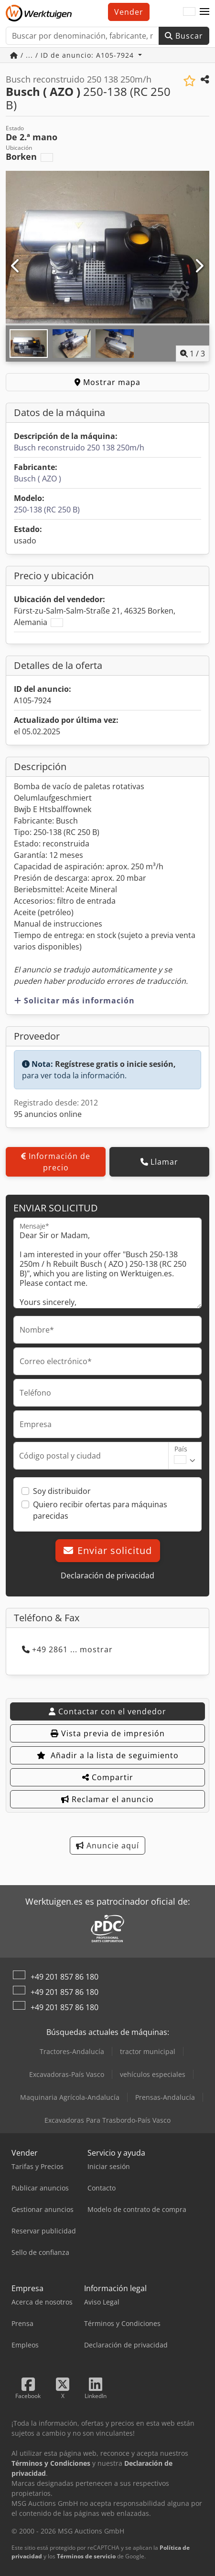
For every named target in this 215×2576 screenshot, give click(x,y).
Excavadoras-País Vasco (66, 2074)
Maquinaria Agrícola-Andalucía (69, 2097)
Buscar (184, 36)
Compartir (107, 1777)
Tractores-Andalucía (72, 2051)
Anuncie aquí (107, 1845)
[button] (204, 12)
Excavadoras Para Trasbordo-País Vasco (107, 2120)
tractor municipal (147, 2051)
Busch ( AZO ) (37, 478)
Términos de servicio (86, 2556)
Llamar (159, 1162)
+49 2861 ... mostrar (67, 1649)
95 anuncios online (48, 1114)
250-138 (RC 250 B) (47, 509)
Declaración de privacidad (107, 1575)
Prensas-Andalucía (165, 2097)
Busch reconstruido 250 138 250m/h (79, 447)
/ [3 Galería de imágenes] (192, 353)
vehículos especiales (152, 2074)
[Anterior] (16, 266)
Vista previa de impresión (108, 1733)
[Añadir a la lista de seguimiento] (189, 80)
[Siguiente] (199, 266)
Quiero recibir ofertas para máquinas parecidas (100, 1510)
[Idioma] (189, 12)
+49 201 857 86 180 (64, 1976)
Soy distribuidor (62, 1491)
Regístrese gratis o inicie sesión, (115, 1064)
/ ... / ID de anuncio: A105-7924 (73, 55)
